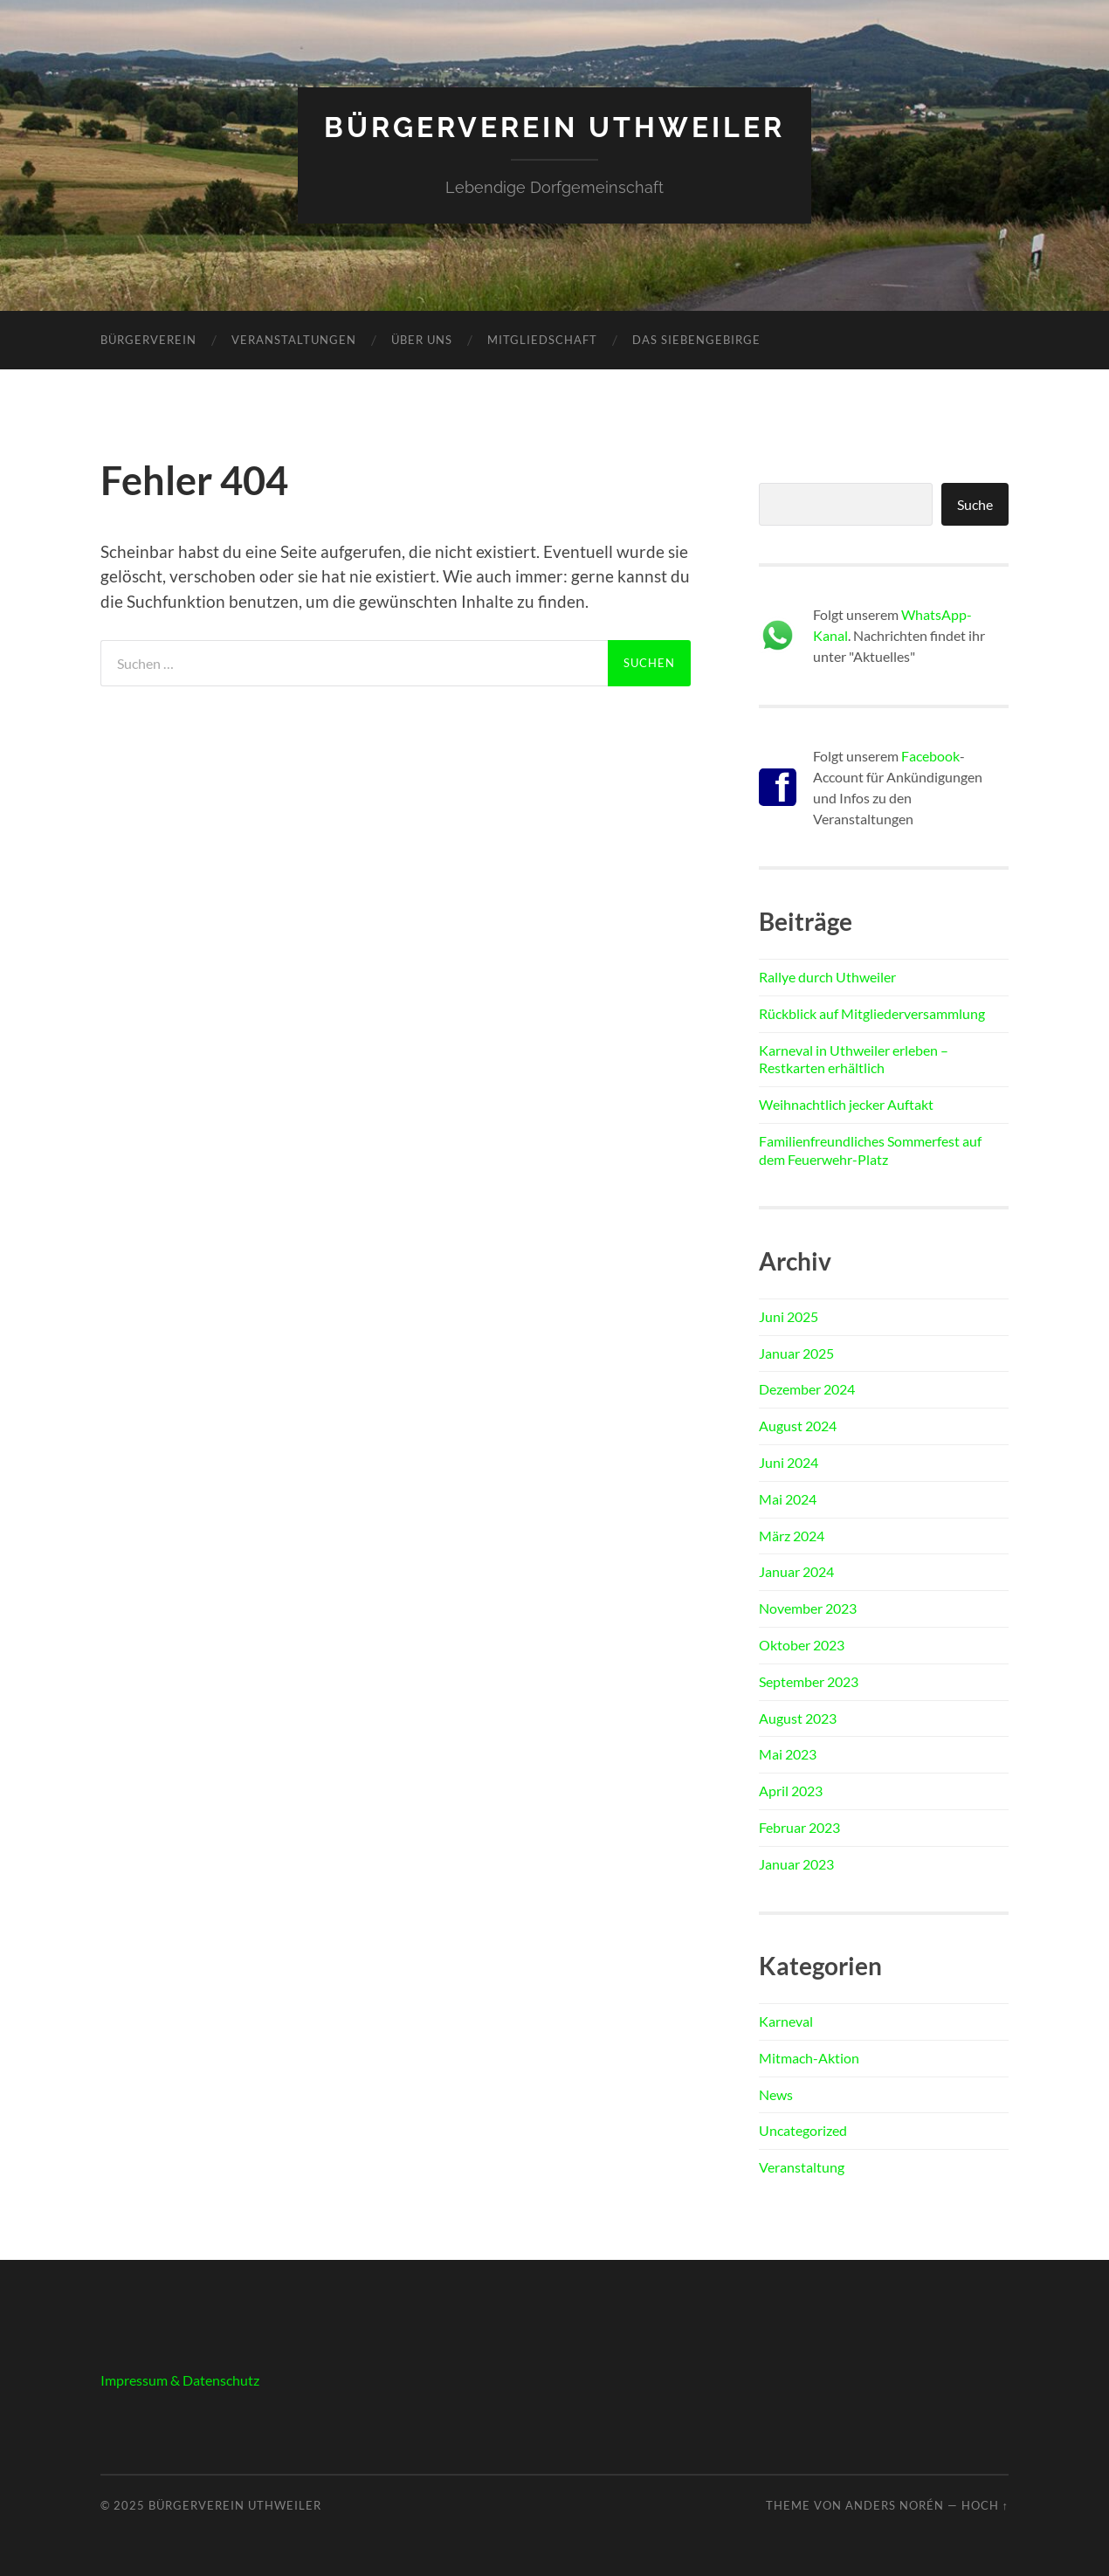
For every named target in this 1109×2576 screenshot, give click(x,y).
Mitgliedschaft (542, 340)
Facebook (930, 755)
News (776, 2094)
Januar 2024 (796, 1571)
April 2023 (791, 1790)
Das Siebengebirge (696, 340)
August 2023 (798, 1718)
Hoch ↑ (985, 2505)
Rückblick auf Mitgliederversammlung (872, 1013)
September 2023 (808, 1681)
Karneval (786, 2021)
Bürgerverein (148, 340)
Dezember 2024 (807, 1389)
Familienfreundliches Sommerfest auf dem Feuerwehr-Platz (870, 1150)
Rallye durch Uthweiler (827, 976)
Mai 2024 (787, 1499)
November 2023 (808, 1608)
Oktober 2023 (801, 1644)
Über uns (421, 340)
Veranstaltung (801, 2167)
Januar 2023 (796, 1864)
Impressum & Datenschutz (179, 2380)
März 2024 (791, 1535)
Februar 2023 (799, 1827)
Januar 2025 (796, 1353)
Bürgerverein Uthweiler (554, 127)
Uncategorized (803, 2130)
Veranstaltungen (293, 340)
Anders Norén (894, 2505)
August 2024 (798, 1425)
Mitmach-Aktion (809, 2057)
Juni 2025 (788, 1316)
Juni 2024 (788, 1462)
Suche (975, 504)
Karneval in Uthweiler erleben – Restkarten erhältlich (853, 1059)
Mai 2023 (787, 1754)
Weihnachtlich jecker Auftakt (846, 1104)
